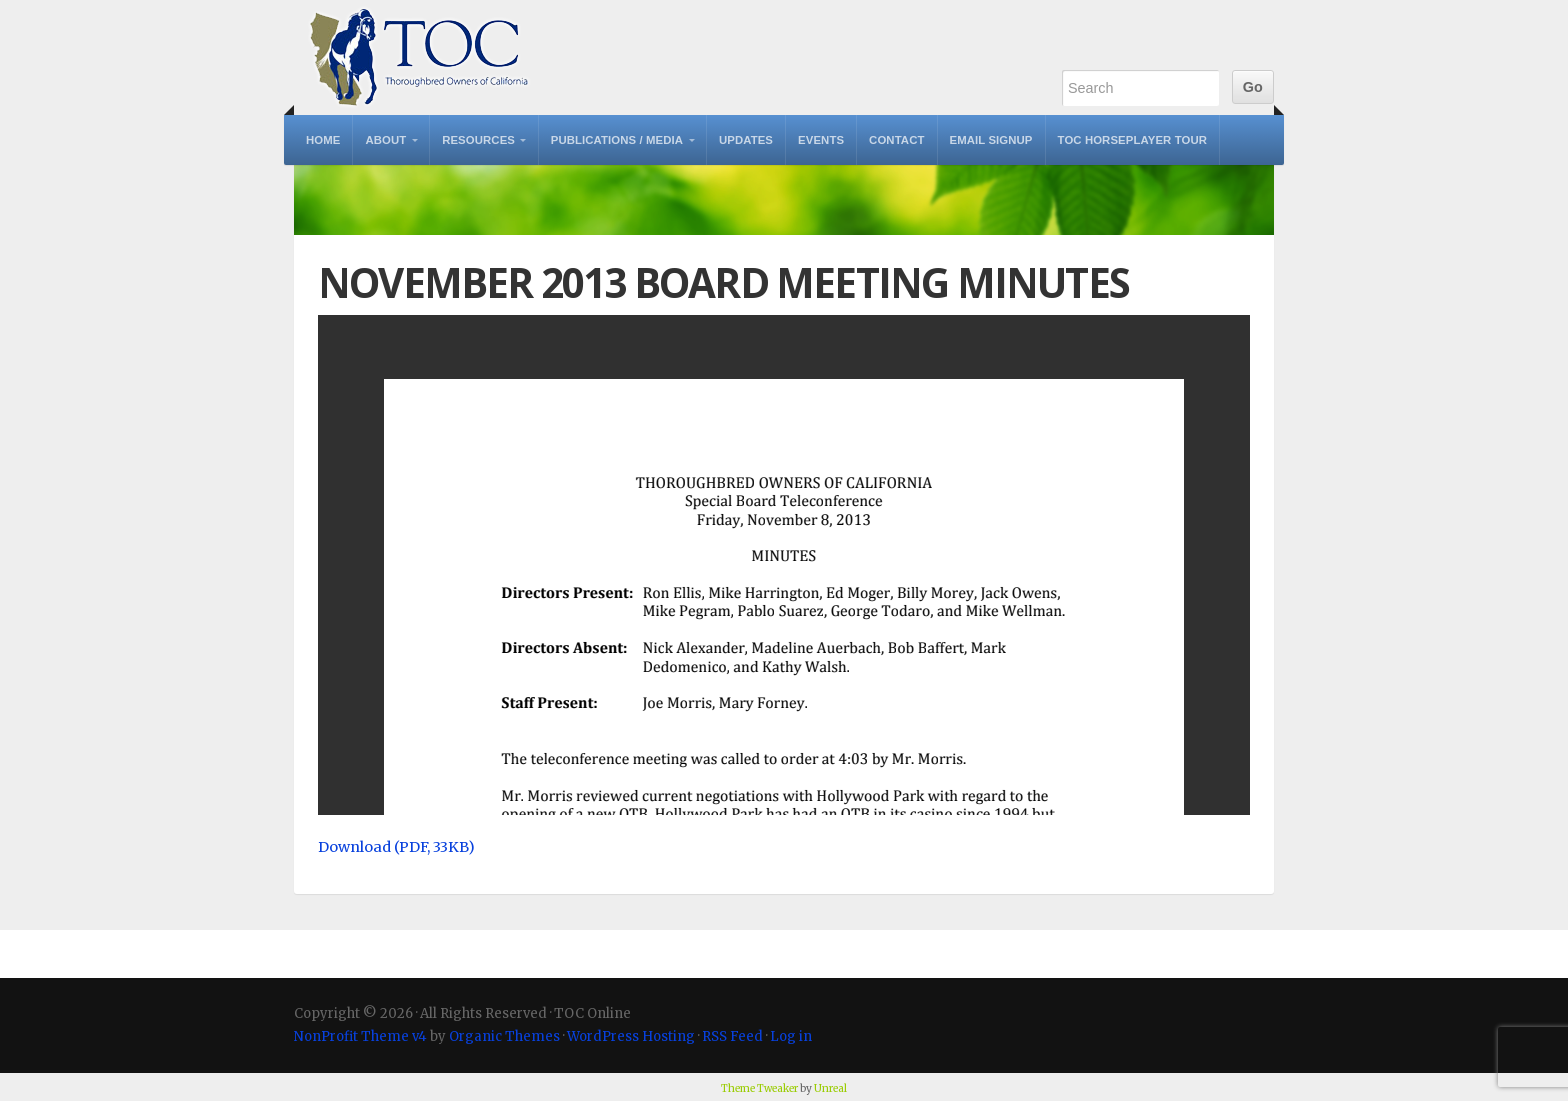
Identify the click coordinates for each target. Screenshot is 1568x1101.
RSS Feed (732, 1036)
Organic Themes (504, 1036)
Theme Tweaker (759, 1088)
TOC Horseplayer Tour (1133, 140)
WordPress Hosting (631, 1036)
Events (821, 140)
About (385, 140)
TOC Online (419, 57)
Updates (746, 140)
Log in (791, 1036)
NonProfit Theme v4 (360, 1036)
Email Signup (991, 140)
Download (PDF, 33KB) (396, 847)
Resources (478, 140)
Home (323, 140)
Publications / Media (617, 140)
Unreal (830, 1088)
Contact (896, 140)
